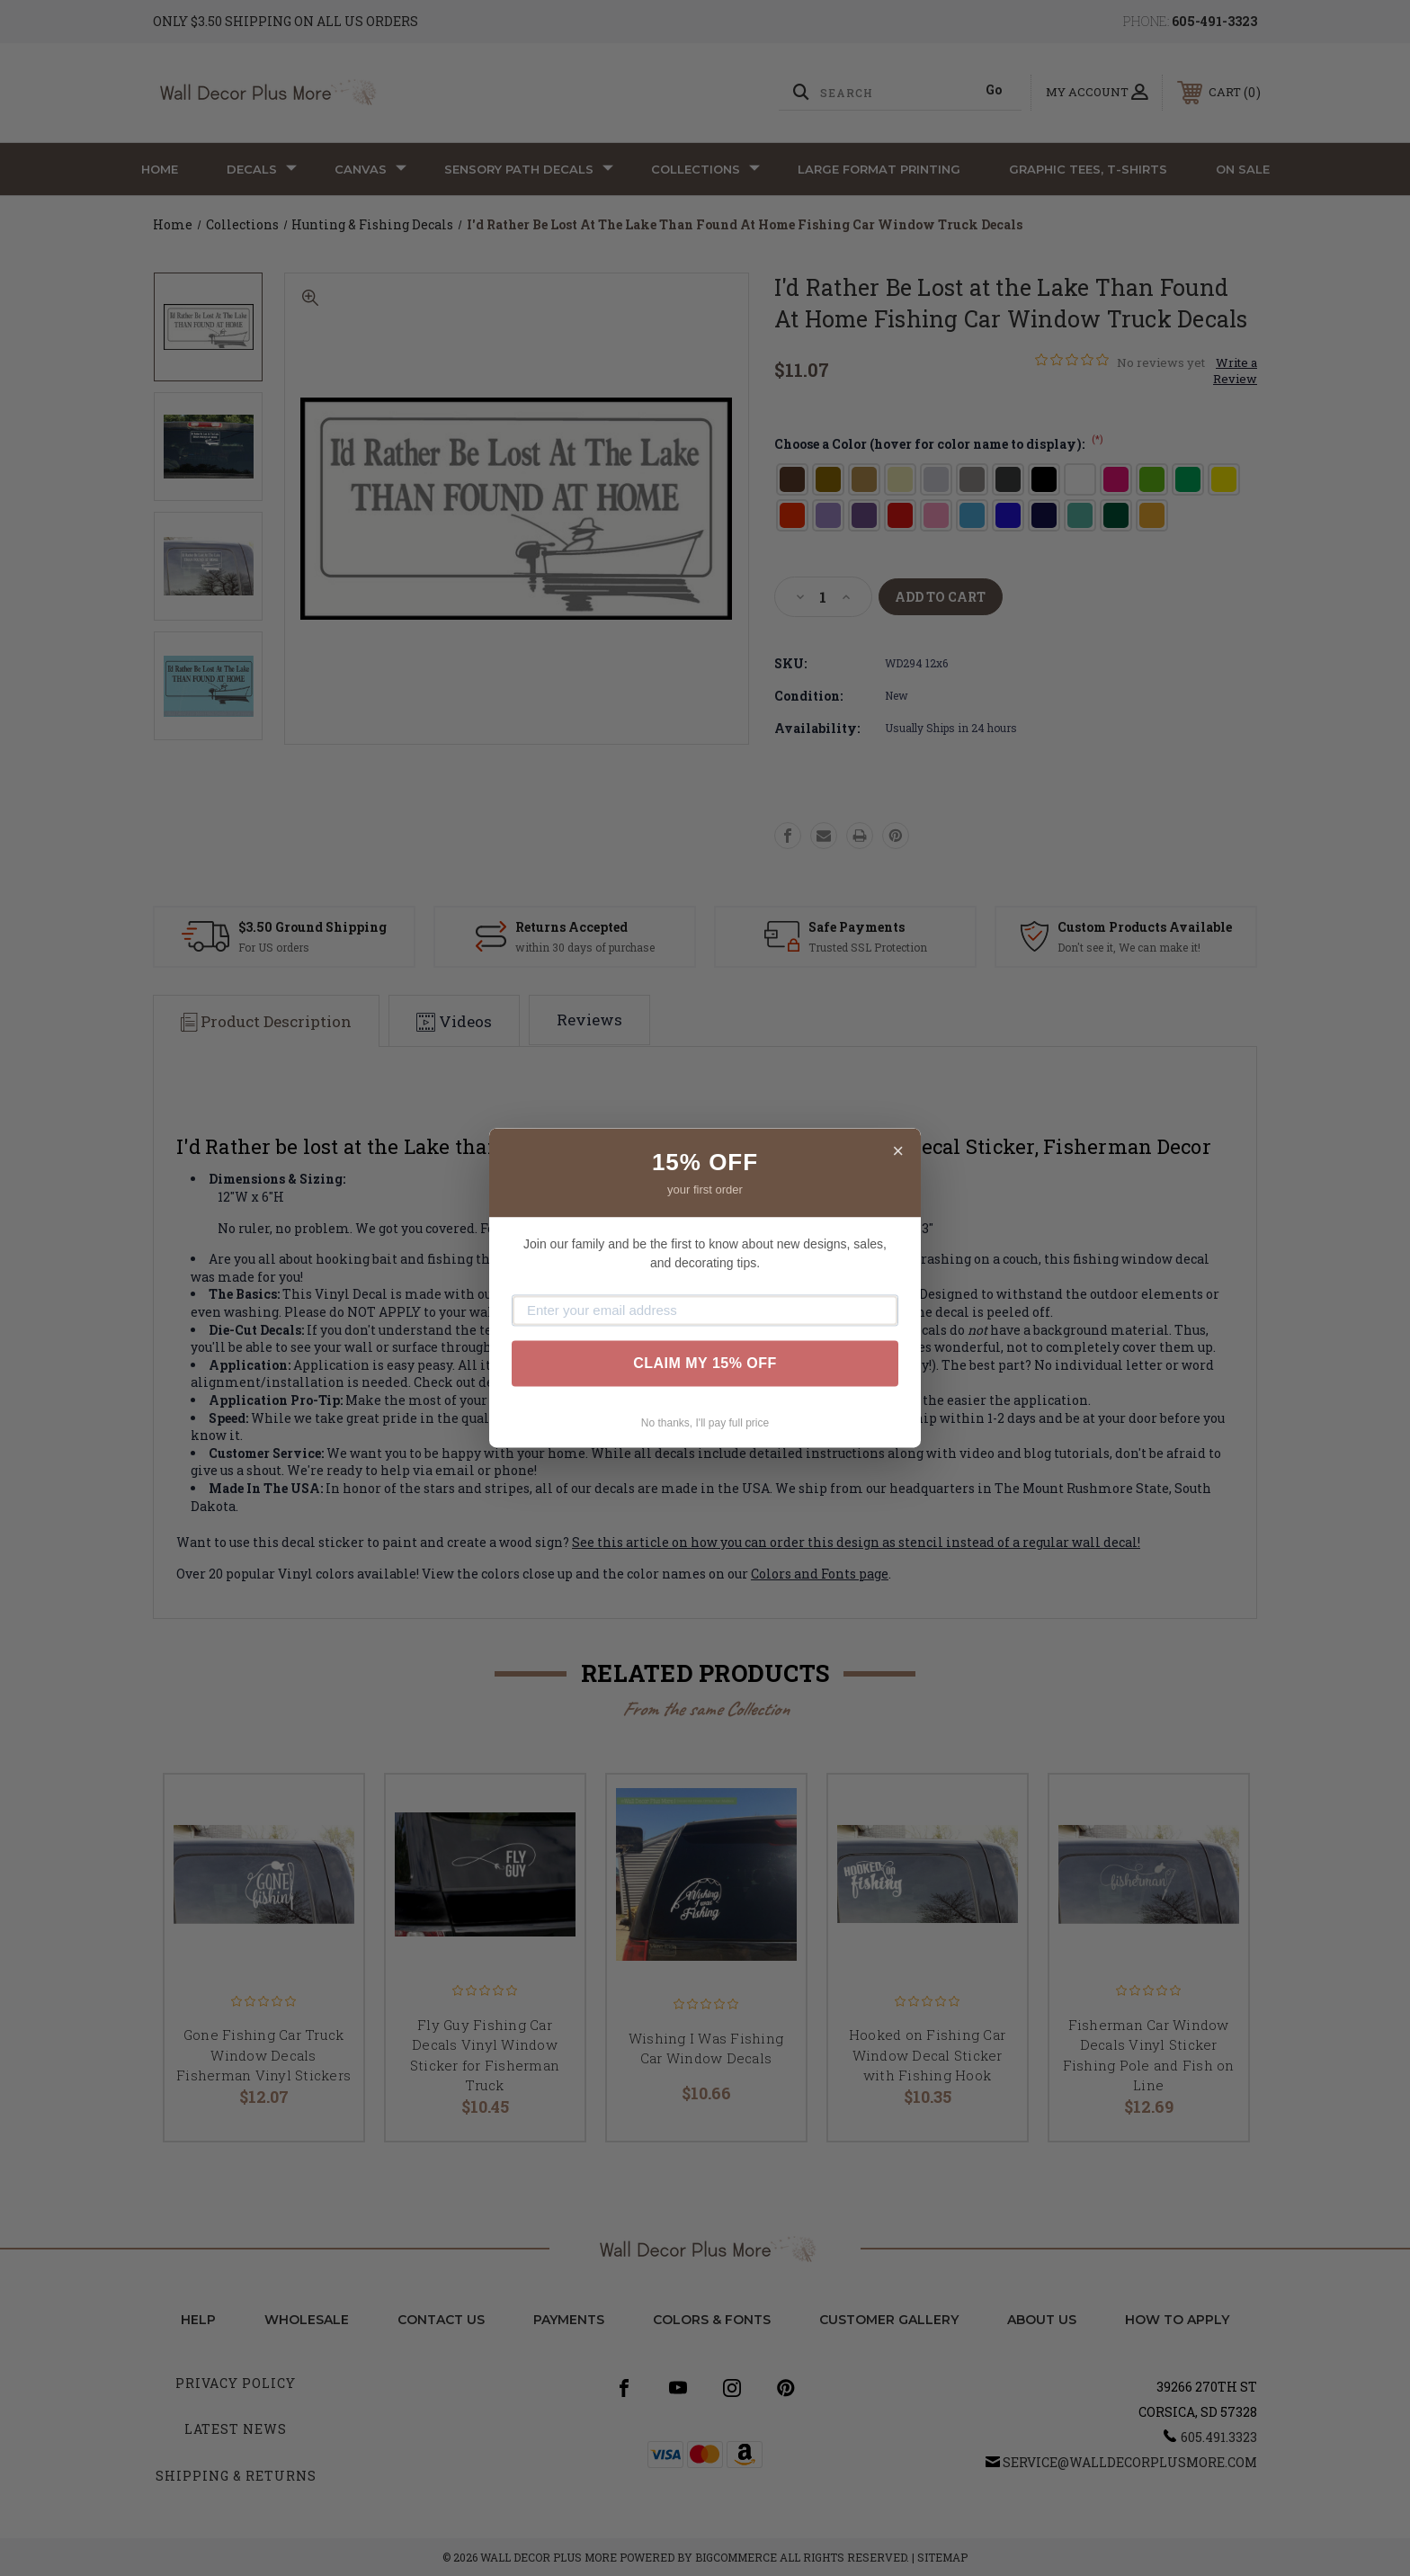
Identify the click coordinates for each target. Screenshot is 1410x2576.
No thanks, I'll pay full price (705, 1423)
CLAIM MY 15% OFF (705, 1363)
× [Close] (898, 1151)
